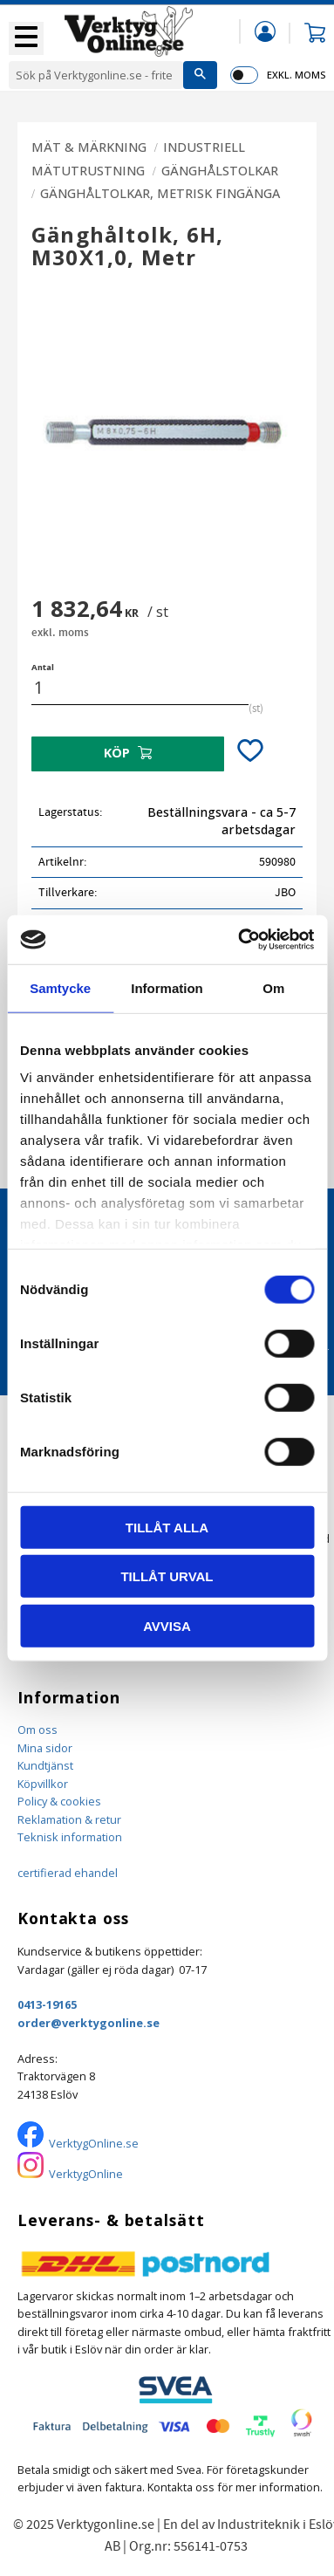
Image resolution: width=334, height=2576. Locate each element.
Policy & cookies (59, 1801)
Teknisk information (69, 1837)
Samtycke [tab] (60, 987)
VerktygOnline (86, 2174)
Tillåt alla (167, 1526)
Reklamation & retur (69, 1819)
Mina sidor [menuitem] (265, 31)
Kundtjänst (45, 1765)
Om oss (37, 1729)
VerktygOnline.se (94, 2143)
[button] (26, 38)
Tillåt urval (166, 1576)
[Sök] (200, 75)
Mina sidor (44, 1748)
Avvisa (167, 1625)
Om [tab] (273, 987)
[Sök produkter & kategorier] (96, 75)
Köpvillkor (42, 1784)
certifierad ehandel (67, 1873)
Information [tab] (167, 987)
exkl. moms (296, 74)
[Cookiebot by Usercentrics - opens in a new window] (239, 939)
